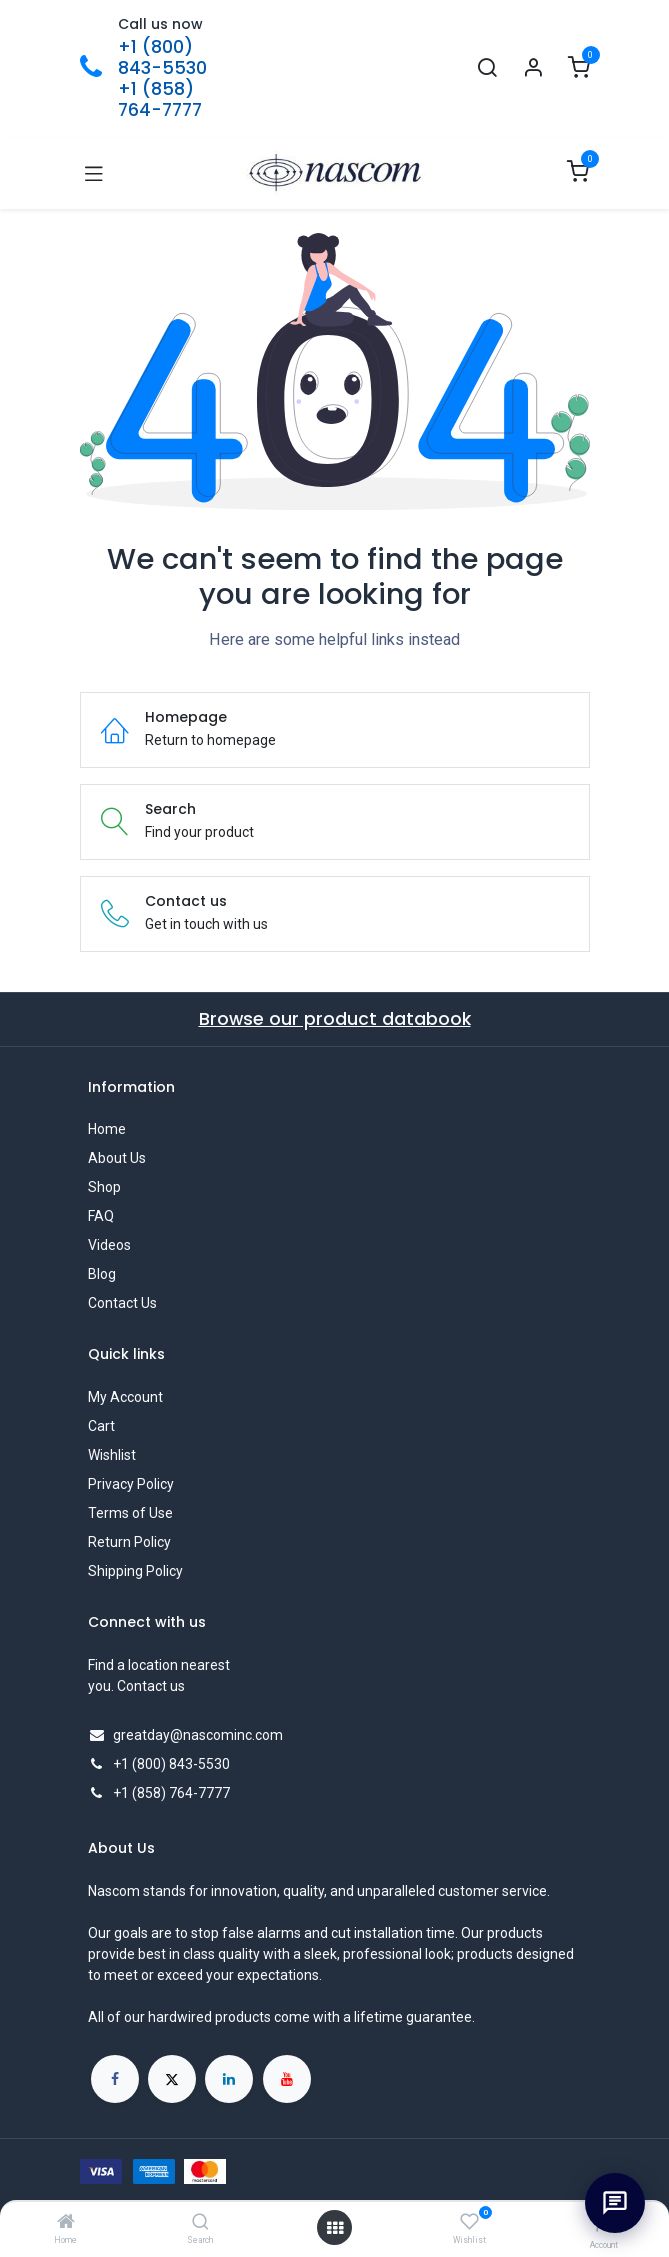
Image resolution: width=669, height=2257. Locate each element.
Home (107, 1129)
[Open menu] (335, 2228)
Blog (102, 1274)
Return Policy (129, 1542)
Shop (104, 1187)
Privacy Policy (131, 1484)
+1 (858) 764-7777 (160, 99)
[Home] (66, 2223)
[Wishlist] (469, 2222)
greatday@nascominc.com (198, 1735)
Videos (109, 1245)
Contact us (151, 1686)
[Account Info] (533, 68)
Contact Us (122, 1303)
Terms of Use (130, 1513)
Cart (101, 1426)
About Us (117, 1158)
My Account (125, 1397)
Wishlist (112, 1455)
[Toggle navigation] (94, 173)
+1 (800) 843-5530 (162, 57)
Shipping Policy (135, 1571)
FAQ (101, 1216)
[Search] (200, 2223)
